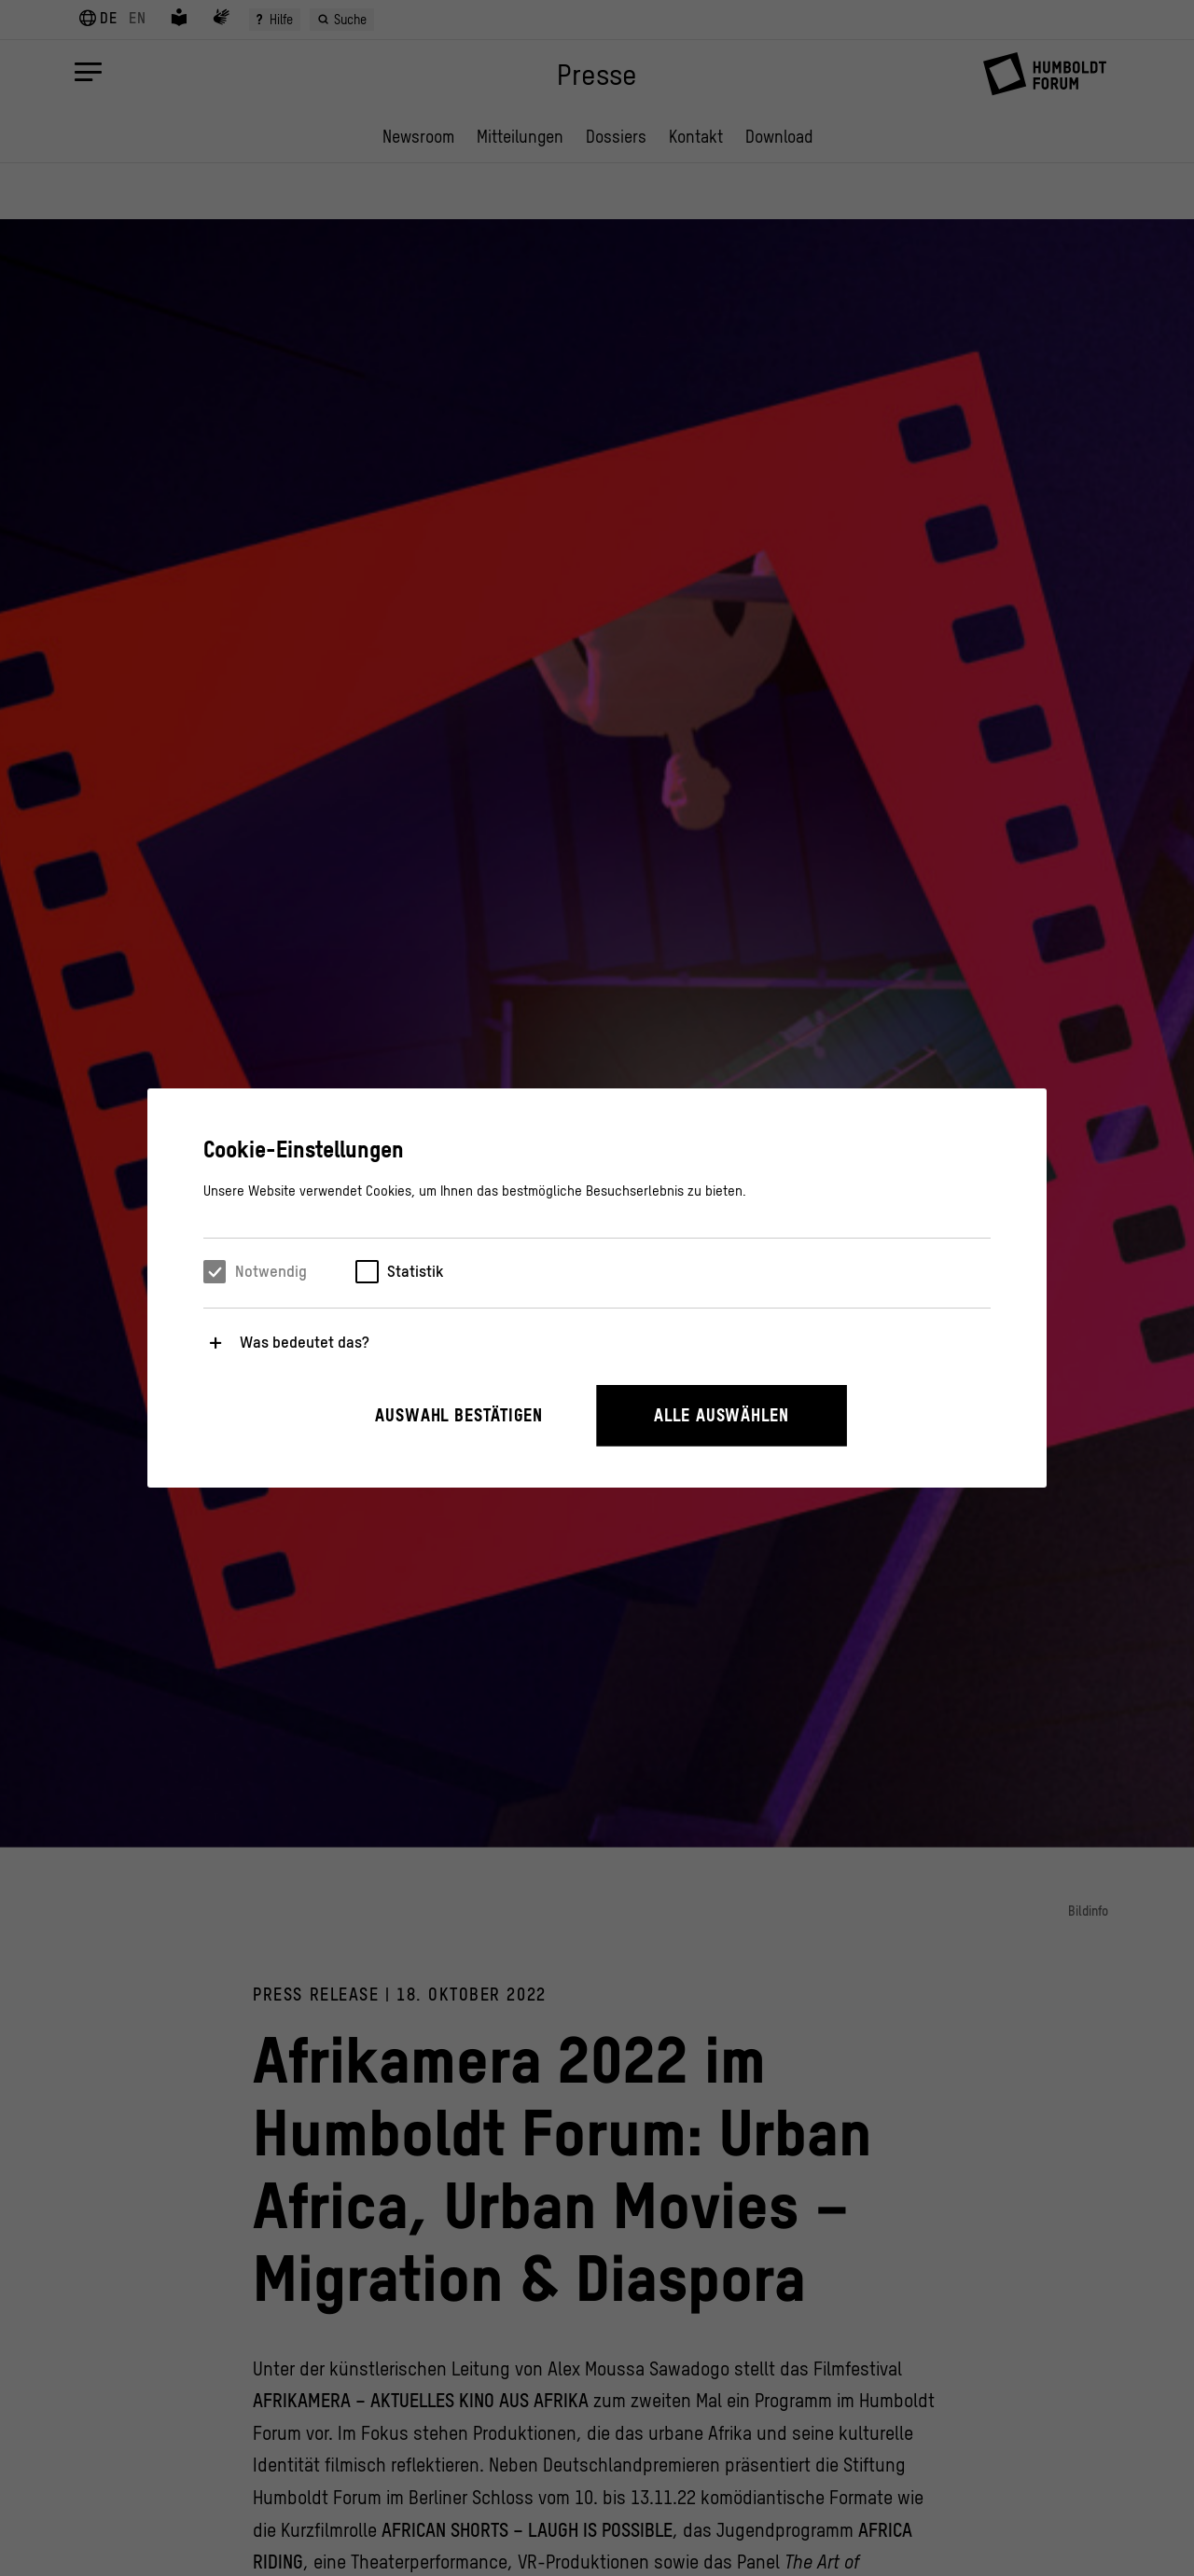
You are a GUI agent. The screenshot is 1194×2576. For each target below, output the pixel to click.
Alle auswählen (721, 1415)
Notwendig (271, 1271)
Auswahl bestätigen (459, 1415)
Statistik (415, 1271)
